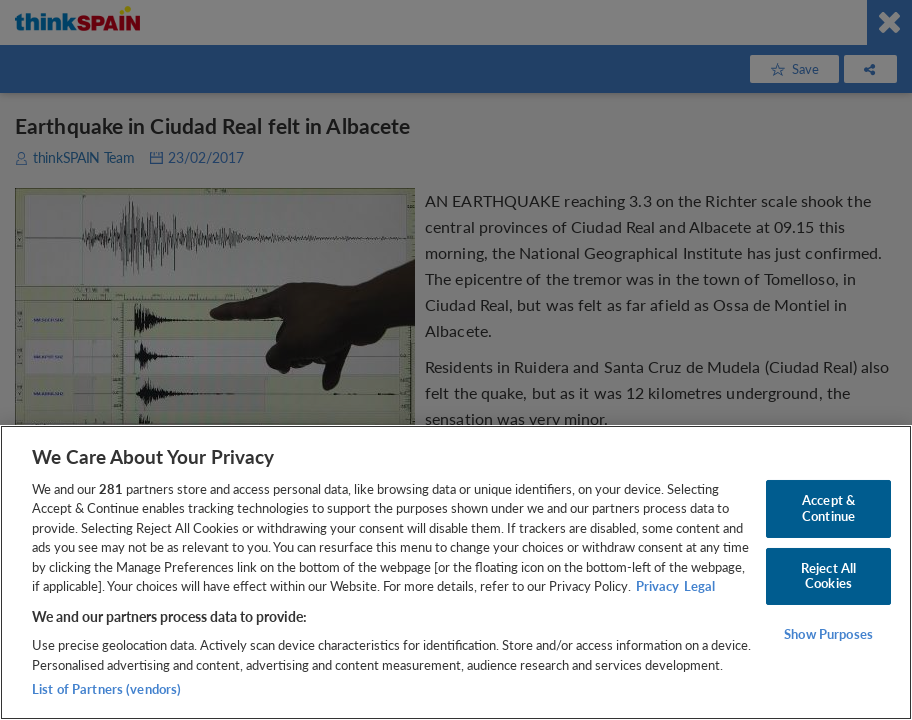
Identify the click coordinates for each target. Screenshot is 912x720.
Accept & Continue (828, 508)
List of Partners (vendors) (106, 689)
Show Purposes (828, 634)
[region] (456, 572)
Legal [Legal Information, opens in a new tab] (699, 586)
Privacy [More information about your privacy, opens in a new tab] (657, 586)
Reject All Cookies (828, 576)
